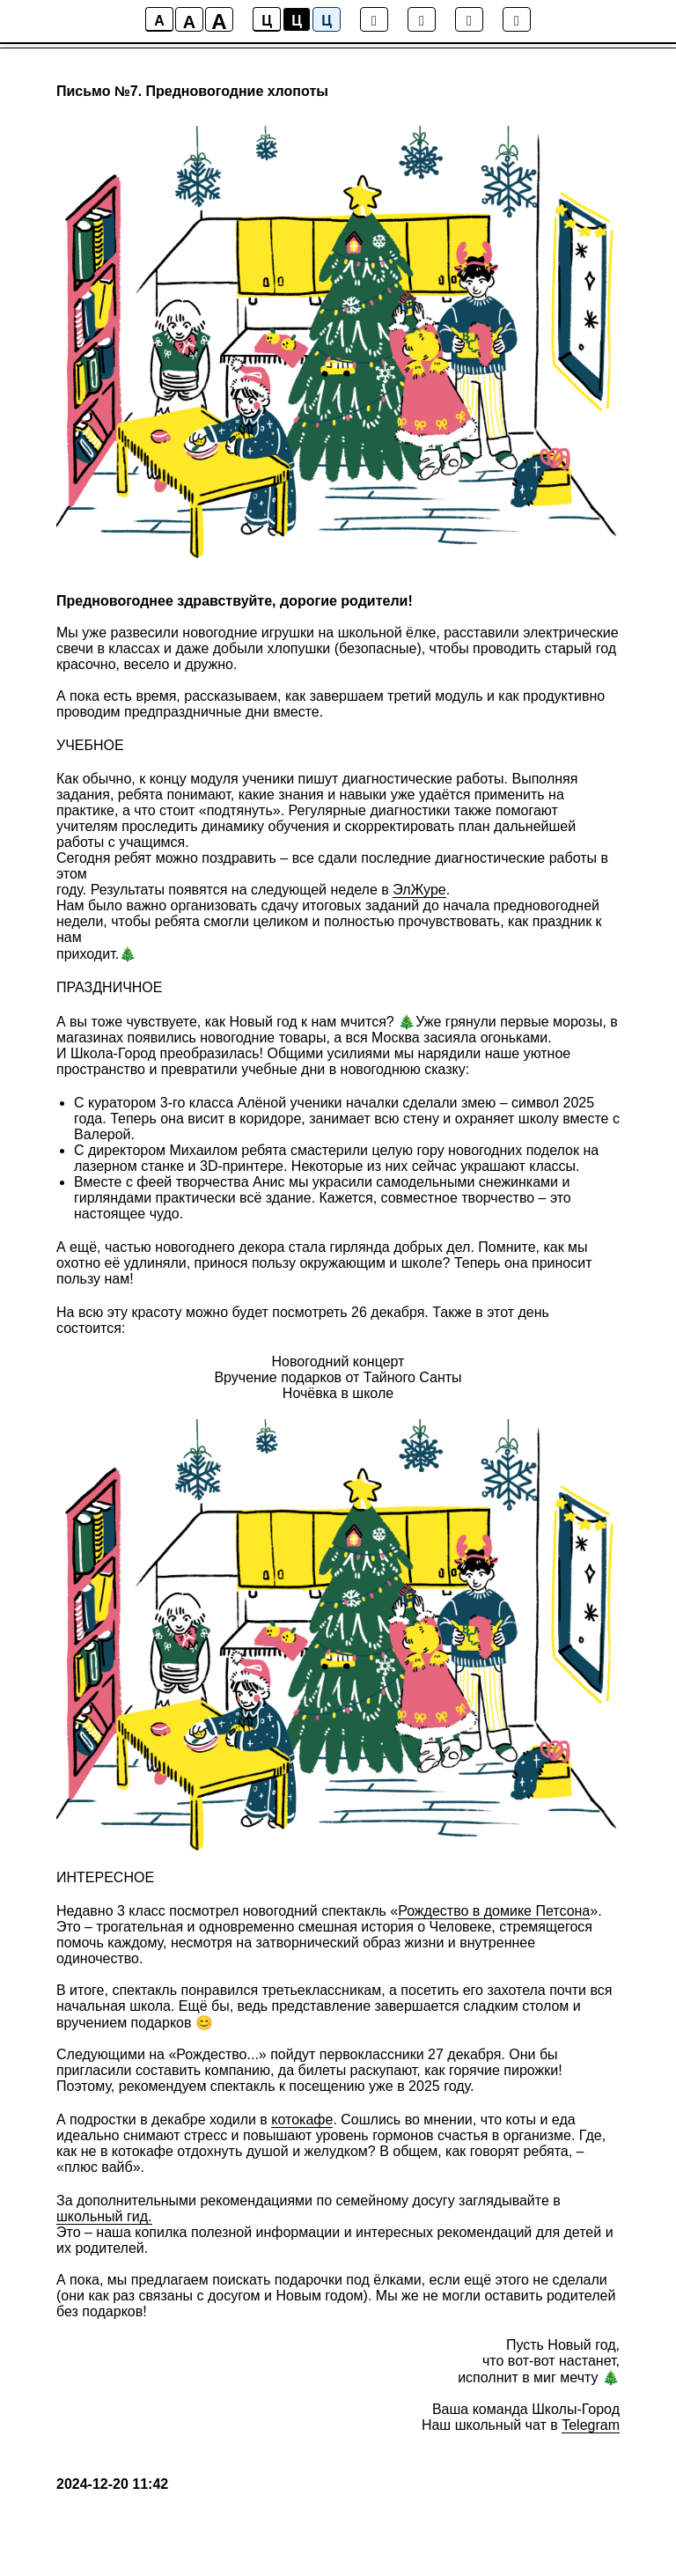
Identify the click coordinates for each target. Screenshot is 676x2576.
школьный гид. (104, 2216)
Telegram (591, 2425)
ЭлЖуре (419, 889)
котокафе (302, 2119)
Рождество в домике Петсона (494, 1910)
